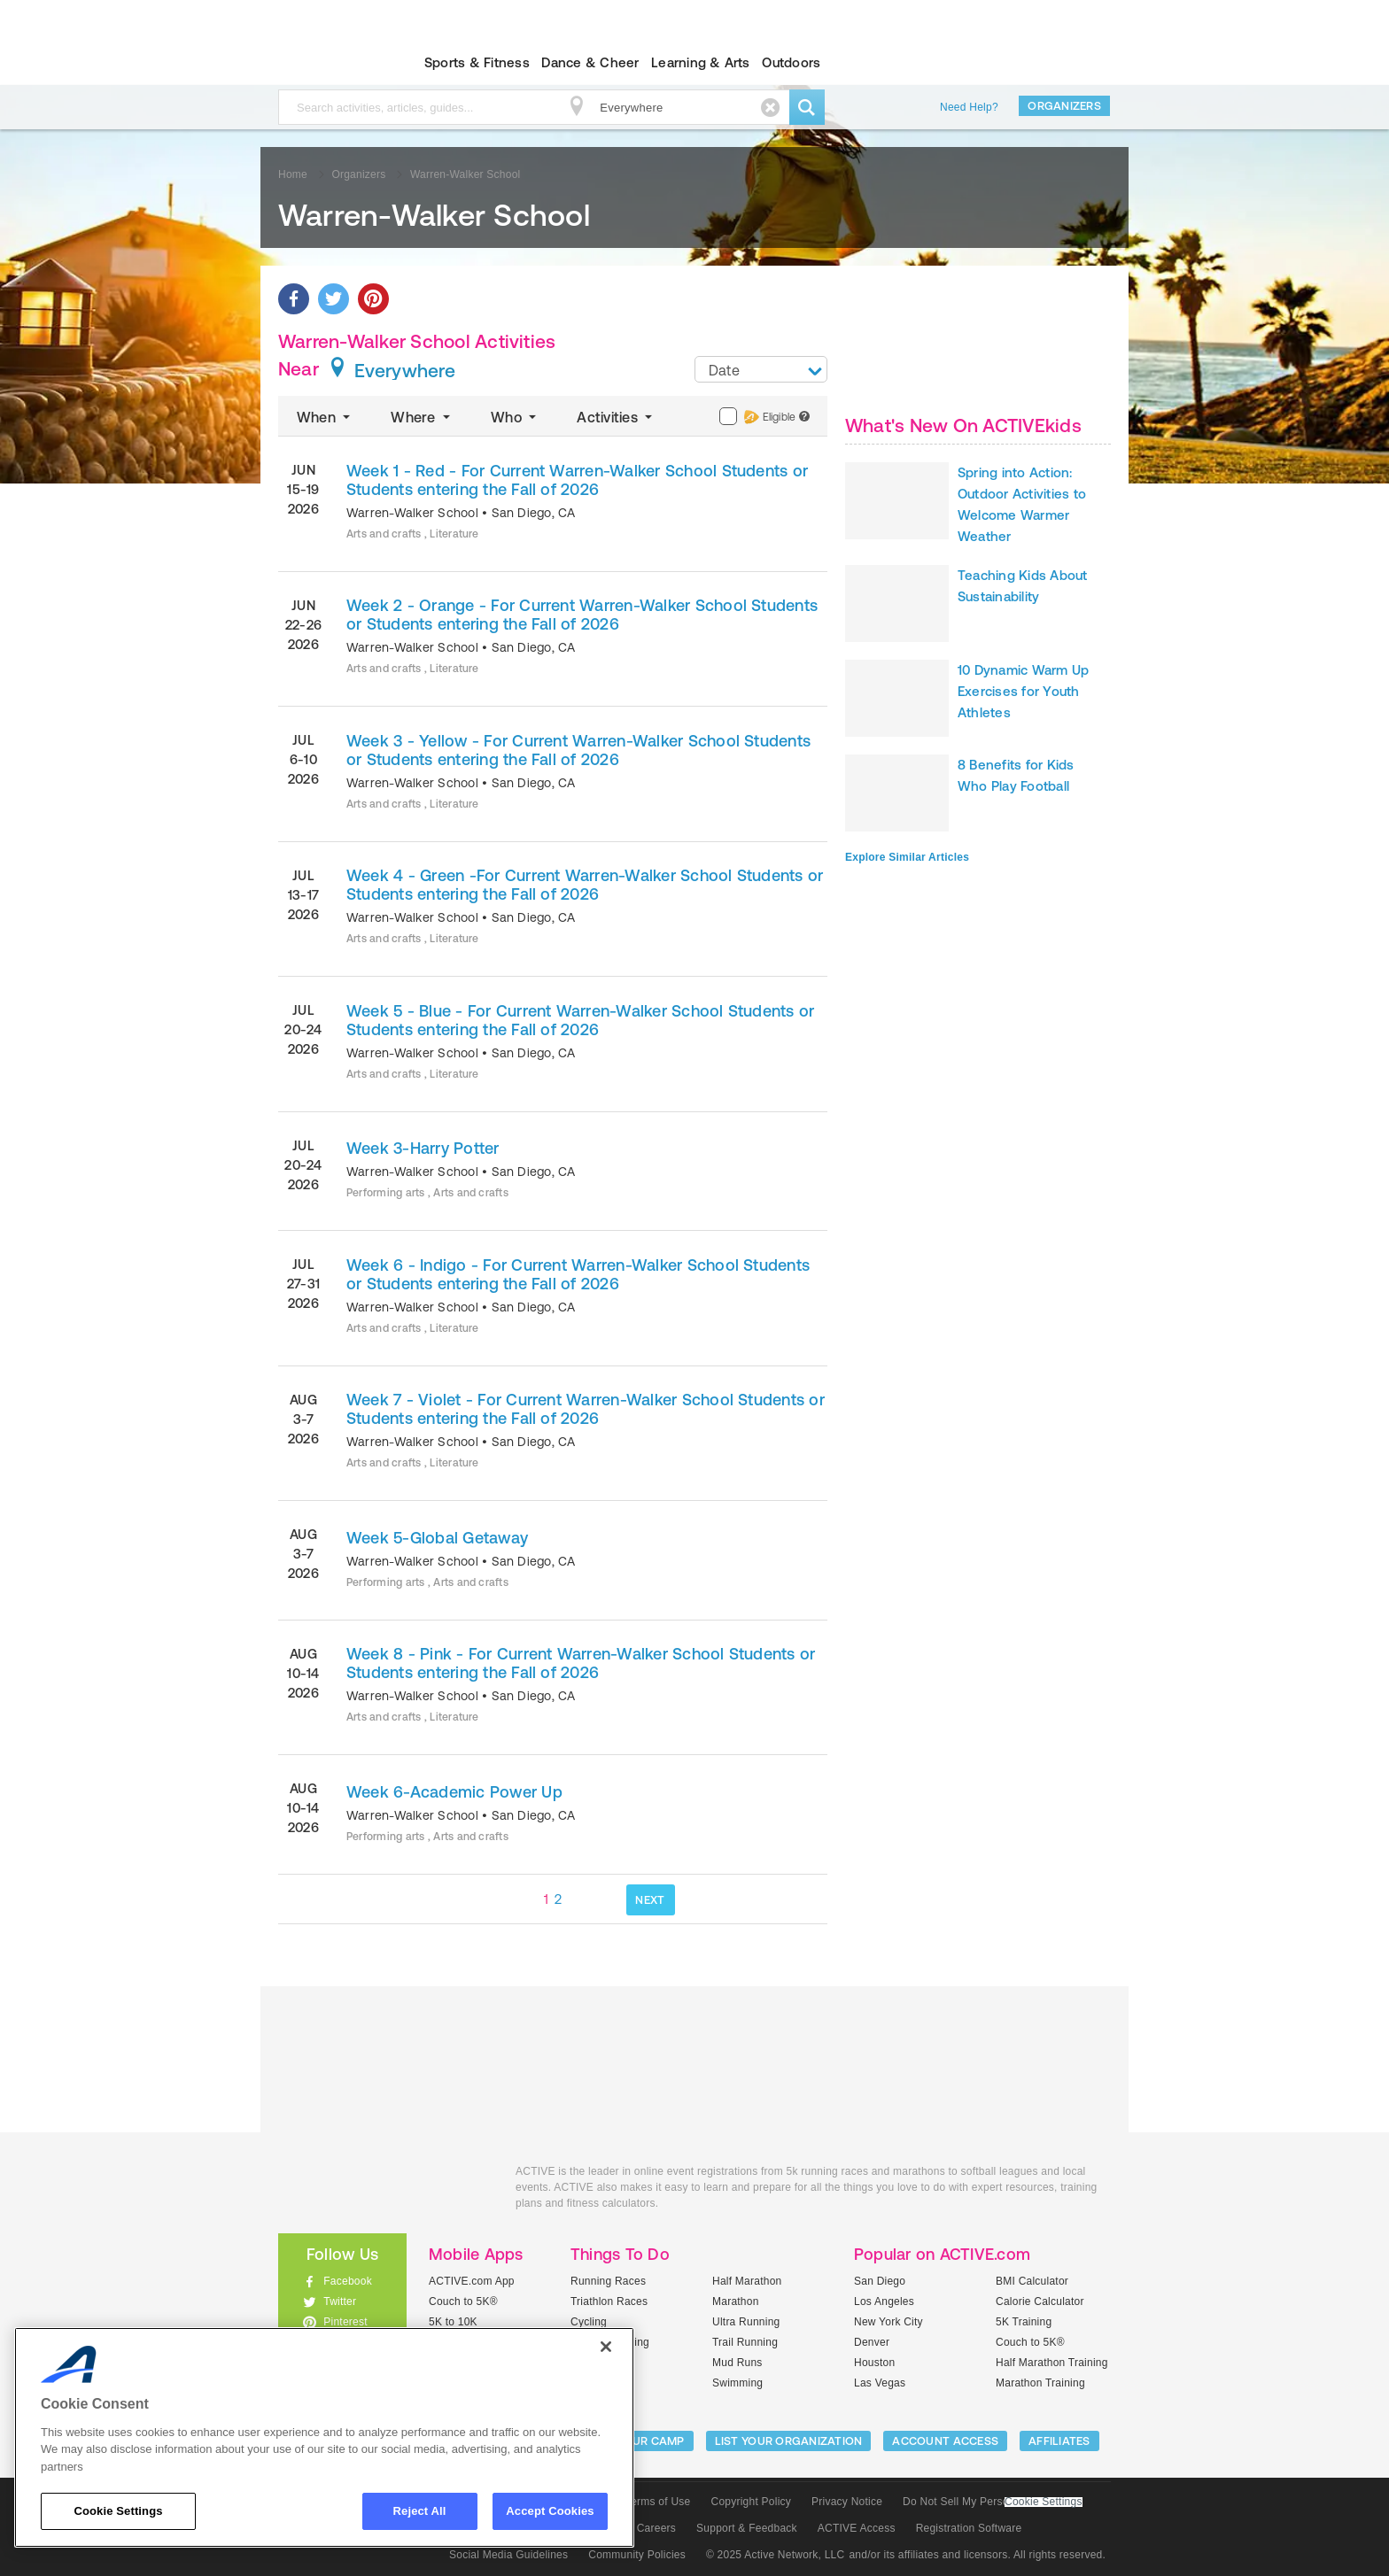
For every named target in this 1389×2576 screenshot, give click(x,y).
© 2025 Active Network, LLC (775, 2555)
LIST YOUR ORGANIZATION (789, 2441)
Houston (874, 2362)
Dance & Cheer (590, 62)
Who (515, 417)
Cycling (588, 2322)
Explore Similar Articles (907, 857)
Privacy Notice (846, 2501)
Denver (871, 2342)
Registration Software (969, 2528)
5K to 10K (453, 2322)
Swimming (737, 2383)
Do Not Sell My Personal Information (992, 2501)
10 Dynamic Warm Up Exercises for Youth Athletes (1023, 691)
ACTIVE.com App (472, 2281)
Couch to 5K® (463, 2301)
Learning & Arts (700, 62)
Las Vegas (879, 2383)
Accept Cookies (550, 2511)
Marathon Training (1040, 2383)
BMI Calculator (1032, 2281)
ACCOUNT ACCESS (945, 2441)
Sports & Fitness (477, 62)
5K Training (1023, 2322)
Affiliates (1059, 2441)
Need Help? (969, 107)
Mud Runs (737, 2362)
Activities (616, 417)
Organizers (1064, 105)
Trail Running (745, 2342)
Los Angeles (884, 2301)
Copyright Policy (750, 2501)
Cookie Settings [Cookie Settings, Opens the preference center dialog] (118, 2511)
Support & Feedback (746, 2528)
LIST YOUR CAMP (637, 2441)
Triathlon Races (609, 2301)
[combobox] (760, 369)
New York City (888, 2322)
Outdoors (791, 62)
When (325, 417)
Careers (656, 2528)
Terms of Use (658, 2501)
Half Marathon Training (1052, 2362)
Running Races (608, 2281)
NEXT (649, 1900)
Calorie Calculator (1040, 2301)
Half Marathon (747, 2281)
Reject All (419, 2511)
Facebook (347, 2281)
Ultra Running (746, 2322)
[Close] (605, 2346)
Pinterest (345, 2322)
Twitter (339, 2301)
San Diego (879, 2281)
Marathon (735, 2301)
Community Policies (637, 2555)
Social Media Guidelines (508, 2555)
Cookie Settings (1043, 2502)
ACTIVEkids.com (327, 62)
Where (422, 417)
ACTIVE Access (857, 2528)
